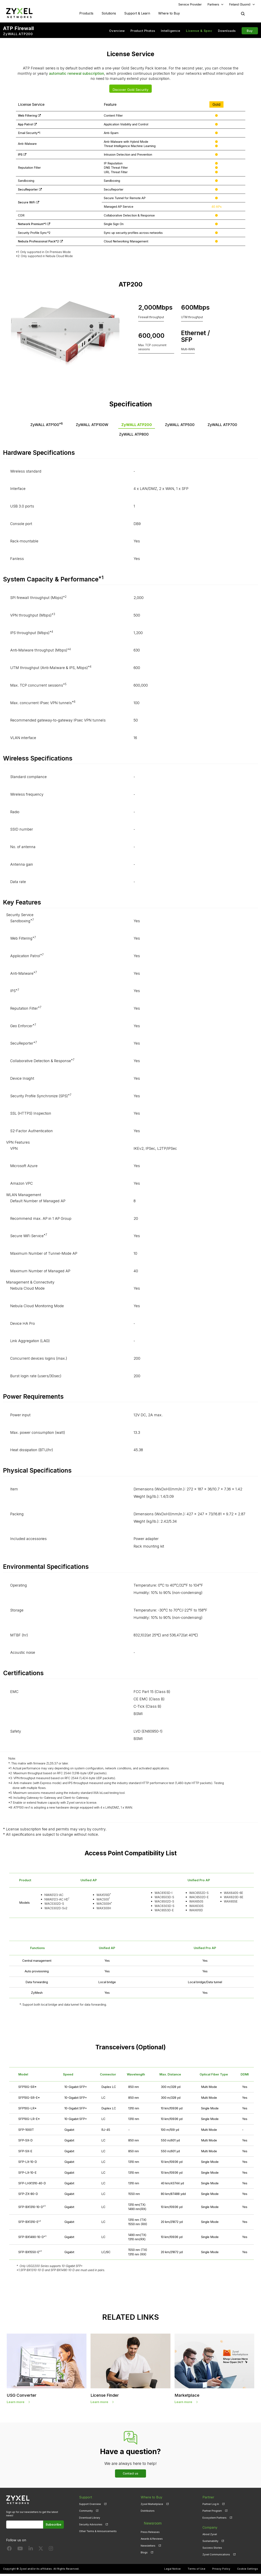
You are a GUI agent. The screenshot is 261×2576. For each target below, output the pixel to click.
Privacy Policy (221, 2571)
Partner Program (212, 2513)
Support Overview (90, 2506)
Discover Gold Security (130, 90)
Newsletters (148, 2543)
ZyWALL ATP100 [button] (46, 426)
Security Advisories (90, 2526)
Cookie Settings (247, 2571)
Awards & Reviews (152, 2536)
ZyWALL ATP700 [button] (222, 427)
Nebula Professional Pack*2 (40, 243)
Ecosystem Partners (214, 2519)
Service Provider (190, 5)
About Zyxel (209, 2536)
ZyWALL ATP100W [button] (92, 427)
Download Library (89, 2519)
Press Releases (150, 2529)
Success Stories (212, 2549)
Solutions (109, 14)
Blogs (144, 2549)
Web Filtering (30, 118)
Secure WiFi (29, 204)
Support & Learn (137, 14)
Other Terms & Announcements (98, 2533)
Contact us (130, 2475)
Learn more (15, 2404)
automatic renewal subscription (76, 75)
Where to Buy (169, 14)
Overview (117, 33)
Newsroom (149, 2523)
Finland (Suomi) (240, 5)
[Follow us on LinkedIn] (31, 2551)
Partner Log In (210, 2506)
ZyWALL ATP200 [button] (136, 427)
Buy (250, 33)
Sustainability (210, 2543)
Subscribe (53, 2526)
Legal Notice (172, 2571)
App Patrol (27, 126)
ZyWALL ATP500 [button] (180, 427)
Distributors (148, 2513)
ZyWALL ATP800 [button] (134, 436)
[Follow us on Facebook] (9, 2551)
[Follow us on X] (40, 2551)
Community (86, 2513)
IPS (22, 157)
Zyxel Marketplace (152, 2506)
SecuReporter (30, 191)
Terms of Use (196, 2571)
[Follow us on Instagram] (51, 2551)
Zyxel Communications (216, 2556)
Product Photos (142, 33)
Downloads (227, 33)
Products (86, 14)
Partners (213, 5)
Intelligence (170, 33)
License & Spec (199, 33)
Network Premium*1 (34, 226)
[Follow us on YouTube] (20, 2551)
